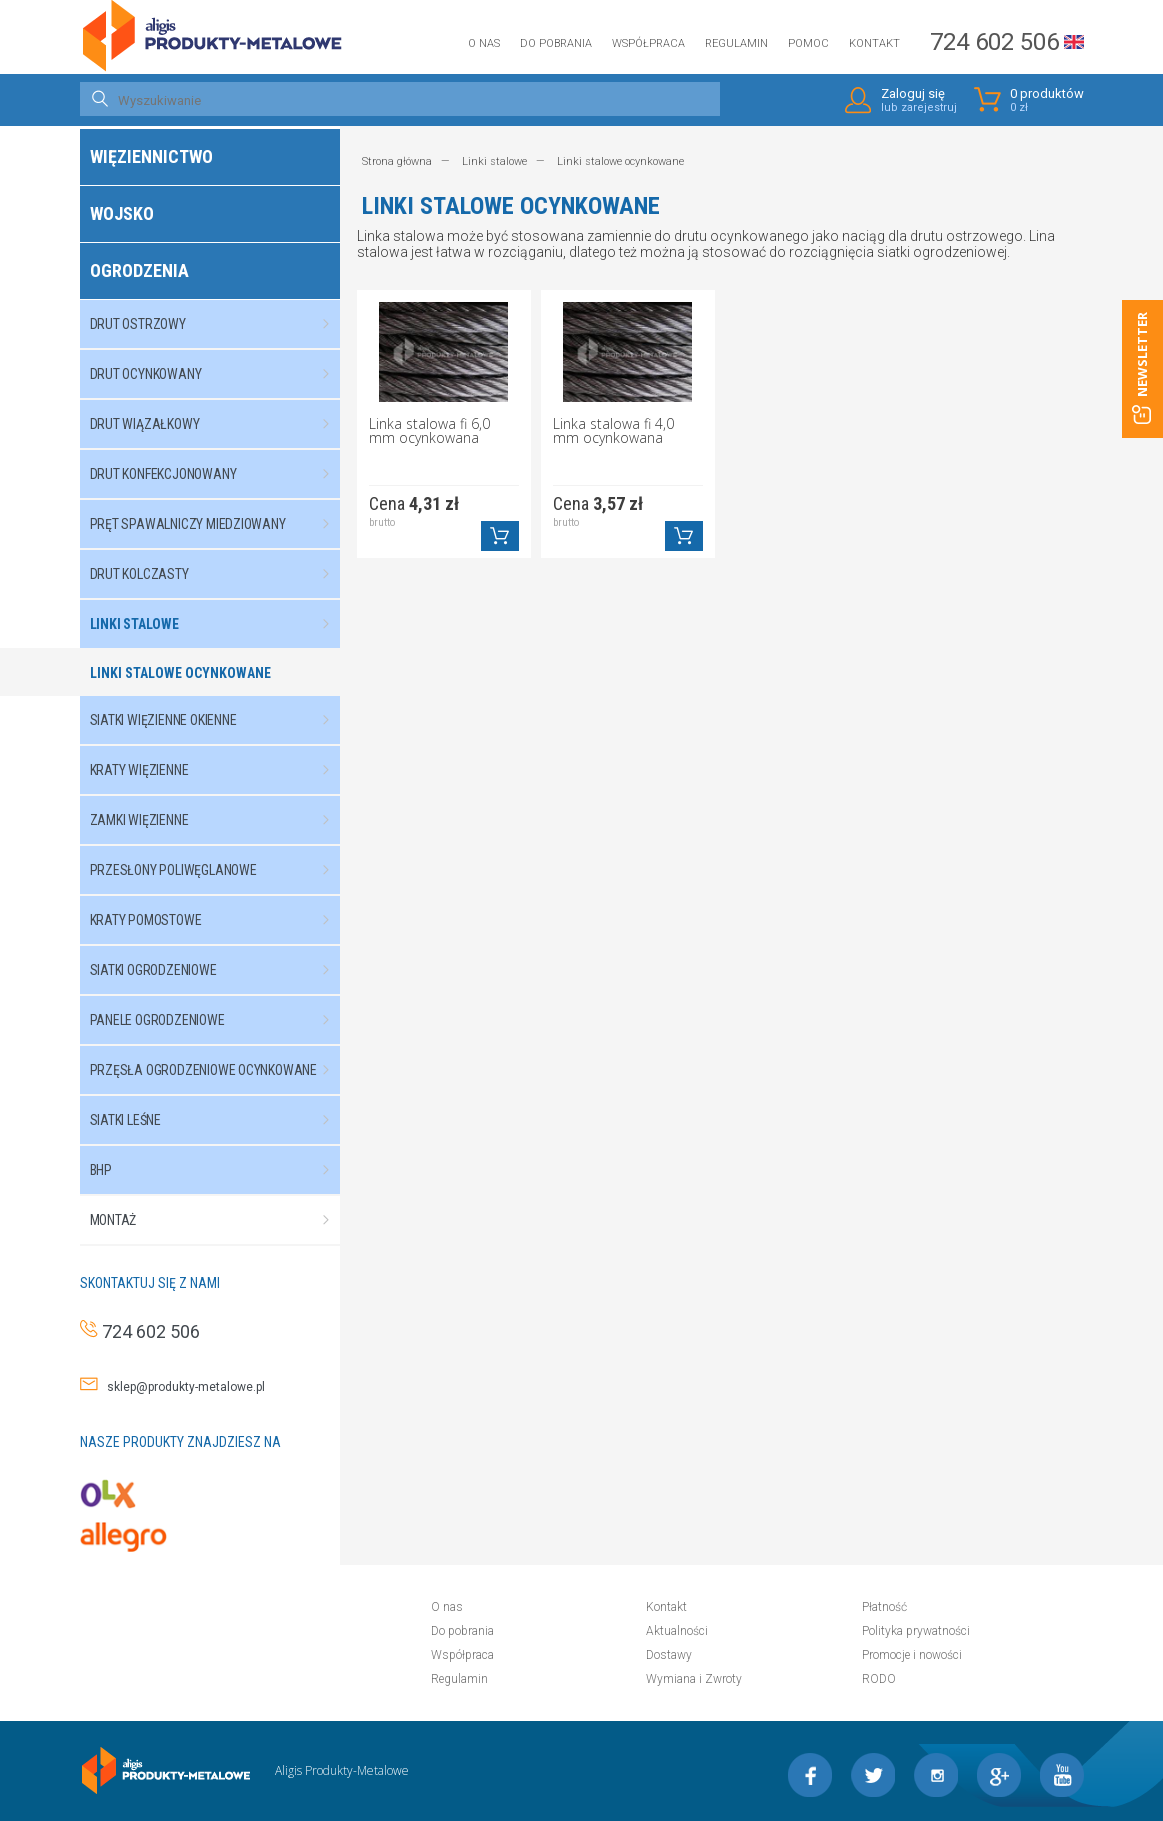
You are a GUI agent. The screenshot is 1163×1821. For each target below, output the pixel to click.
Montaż (219, 1220)
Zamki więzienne (219, 820)
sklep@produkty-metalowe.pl (181, 1387)
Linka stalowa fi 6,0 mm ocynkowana (429, 432)
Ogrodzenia (139, 270)
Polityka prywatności (916, 1631)
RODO (879, 1679)
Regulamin (736, 43)
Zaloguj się (919, 100)
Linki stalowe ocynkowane (180, 673)
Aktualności (677, 1631)
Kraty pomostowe (219, 920)
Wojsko (122, 213)
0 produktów (1047, 100)
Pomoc (808, 43)
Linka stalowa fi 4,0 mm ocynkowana (613, 432)
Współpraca (648, 43)
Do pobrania (556, 43)
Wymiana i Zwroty (694, 1679)
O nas (484, 43)
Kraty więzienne (219, 770)
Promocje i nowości (912, 1655)
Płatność (884, 1607)
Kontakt (874, 43)
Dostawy (669, 1655)
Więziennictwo (151, 156)
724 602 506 (994, 42)
